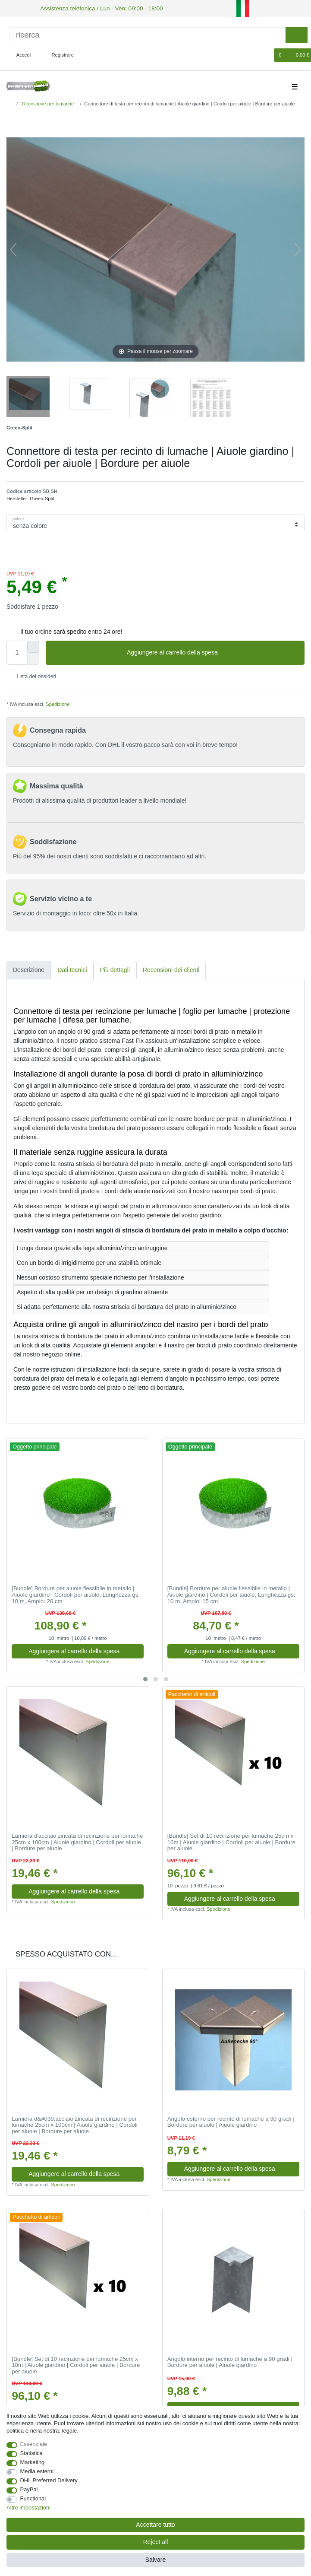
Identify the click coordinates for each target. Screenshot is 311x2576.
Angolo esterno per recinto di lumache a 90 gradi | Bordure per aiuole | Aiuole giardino (230, 2121)
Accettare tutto (155, 2524)
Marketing (32, 2462)
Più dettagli (115, 968)
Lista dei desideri (33, 676)
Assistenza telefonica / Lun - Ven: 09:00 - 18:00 (93, 8)
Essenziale (33, 2444)
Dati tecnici (72, 968)
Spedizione (56, 703)
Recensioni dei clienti (171, 968)
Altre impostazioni (28, 2507)
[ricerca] (147, 34)
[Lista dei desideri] (263, 53)
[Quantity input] (16, 651)
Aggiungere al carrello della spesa (212, 652)
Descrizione (28, 968)
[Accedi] (20, 53)
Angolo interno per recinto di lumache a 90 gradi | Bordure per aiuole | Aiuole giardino (229, 2361)
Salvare (155, 2559)
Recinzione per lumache (47, 102)
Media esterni (37, 2471)
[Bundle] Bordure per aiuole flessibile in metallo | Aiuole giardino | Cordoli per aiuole (76, 1594)
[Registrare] (58, 53)
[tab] (28, 968)
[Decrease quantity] (33, 657)
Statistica (31, 2453)
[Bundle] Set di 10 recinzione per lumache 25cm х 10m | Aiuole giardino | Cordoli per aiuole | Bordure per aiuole (231, 1841)
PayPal (29, 2489)
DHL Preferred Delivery (49, 2480)
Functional (33, 2498)
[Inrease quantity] (33, 645)
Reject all (155, 2541)
